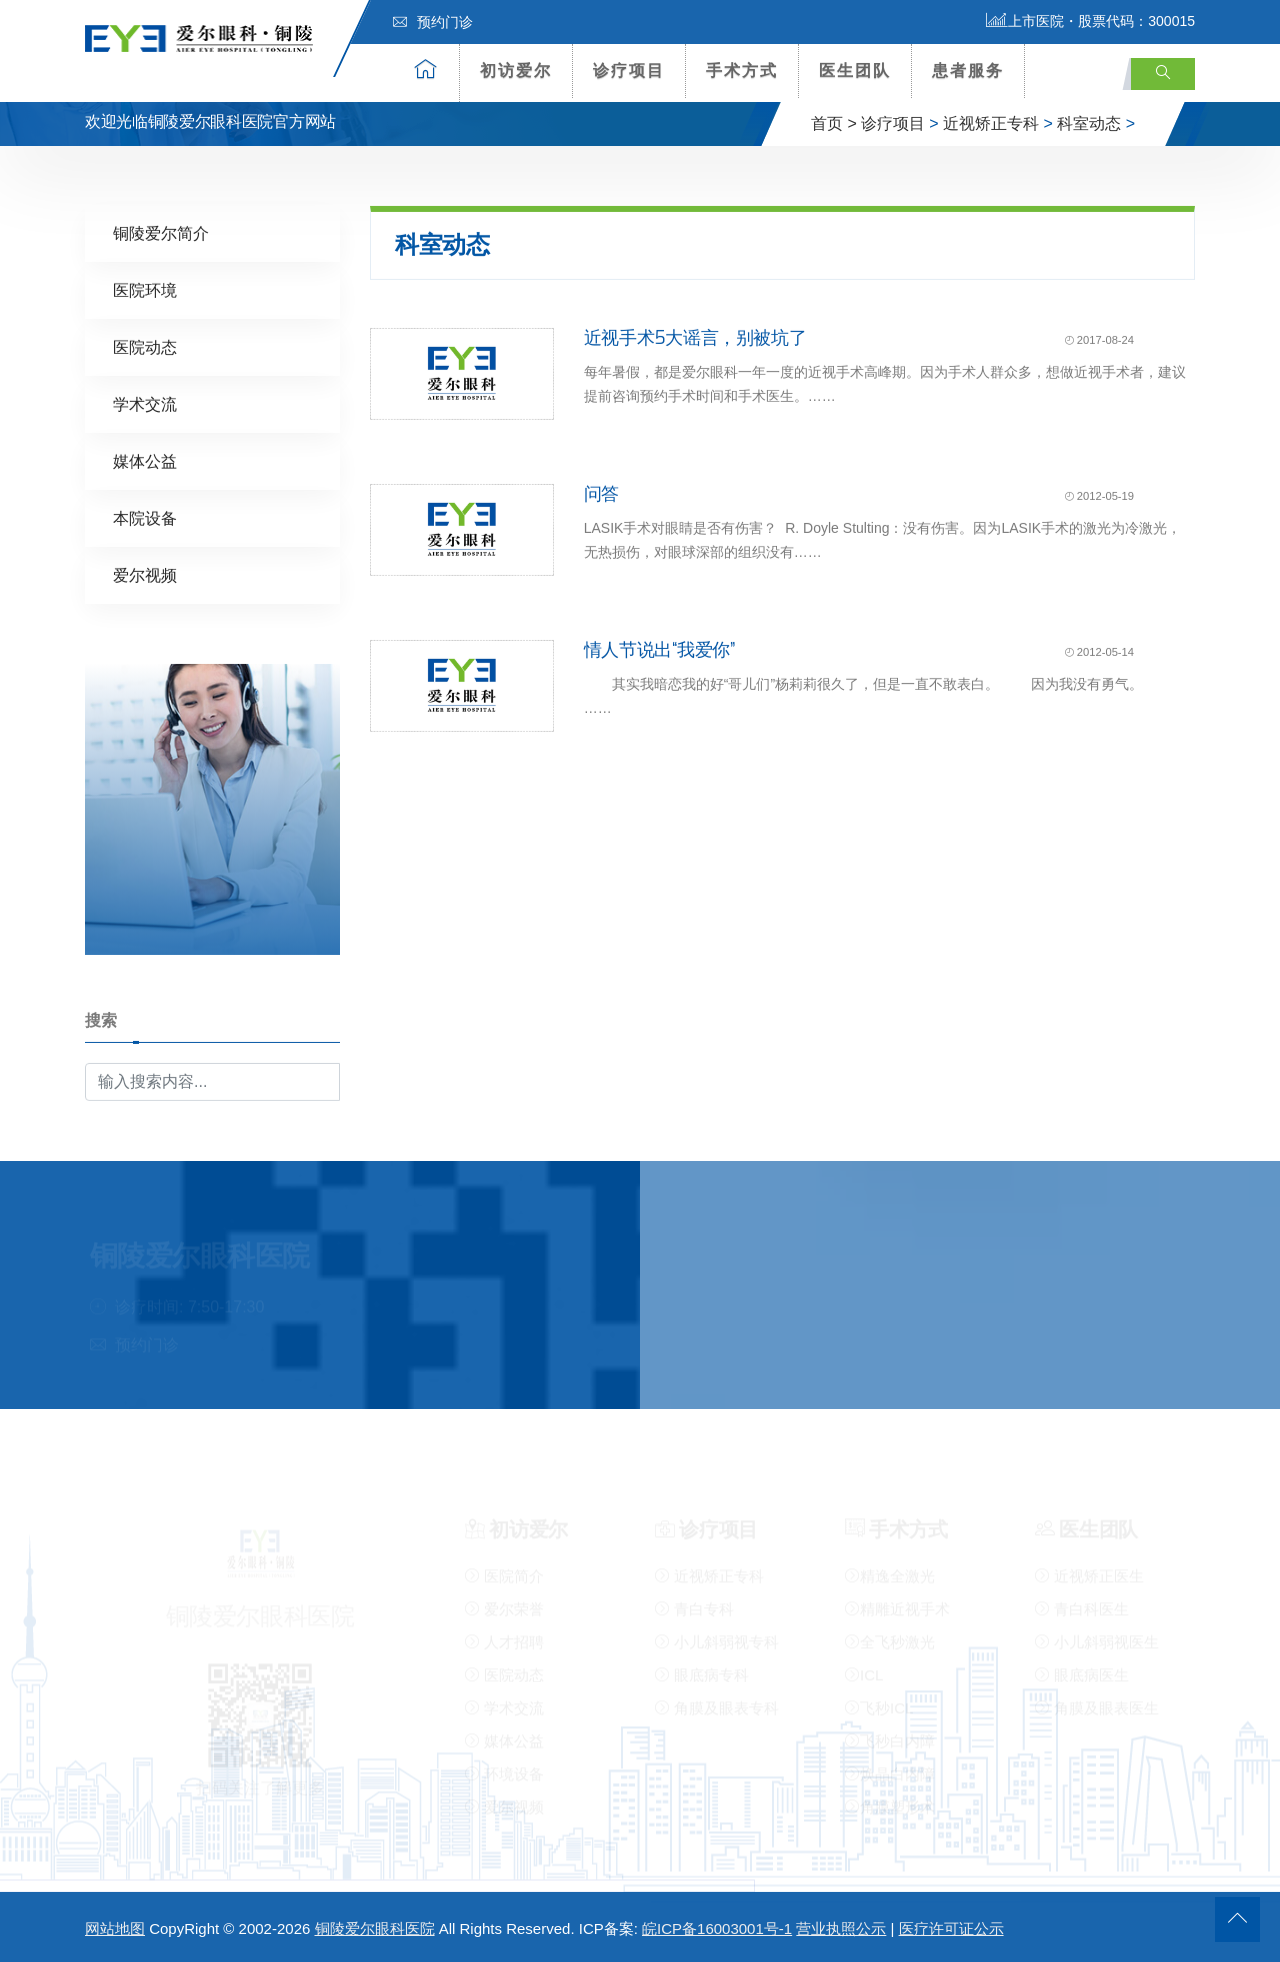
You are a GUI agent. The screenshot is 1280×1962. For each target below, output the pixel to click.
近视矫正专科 (991, 123)
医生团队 (855, 70)
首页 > (834, 123)
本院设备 (145, 517)
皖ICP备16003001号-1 (717, 1928)
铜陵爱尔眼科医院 (375, 1928)
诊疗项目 (629, 70)
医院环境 (145, 289)
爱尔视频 (145, 574)
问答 (601, 493)
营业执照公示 (841, 1928)
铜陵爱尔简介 (161, 232)
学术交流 (145, 403)
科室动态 (1089, 123)
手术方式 (742, 70)
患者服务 (968, 70)
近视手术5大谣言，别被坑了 (695, 337)
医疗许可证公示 (951, 1928)
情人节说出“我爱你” (659, 649)
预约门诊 (433, 22)
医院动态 (145, 346)
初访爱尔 (516, 70)
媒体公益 (145, 460)
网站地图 (115, 1928)
